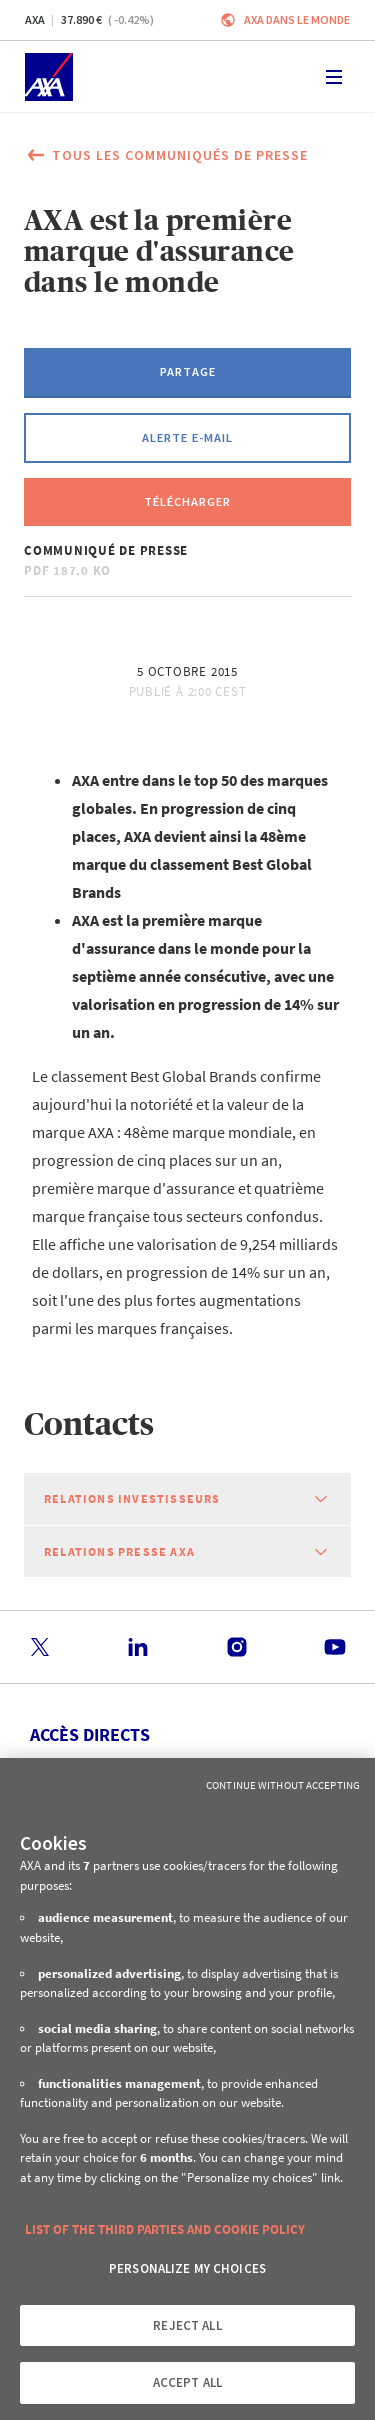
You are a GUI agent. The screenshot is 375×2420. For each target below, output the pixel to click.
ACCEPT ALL (187, 2382)
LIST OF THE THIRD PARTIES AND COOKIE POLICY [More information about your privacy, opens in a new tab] (165, 2229)
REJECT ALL (187, 2325)
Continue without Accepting (283, 1785)
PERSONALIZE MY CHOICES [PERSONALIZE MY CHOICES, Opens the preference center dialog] (187, 2268)
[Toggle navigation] (334, 77)
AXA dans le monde (297, 19)
